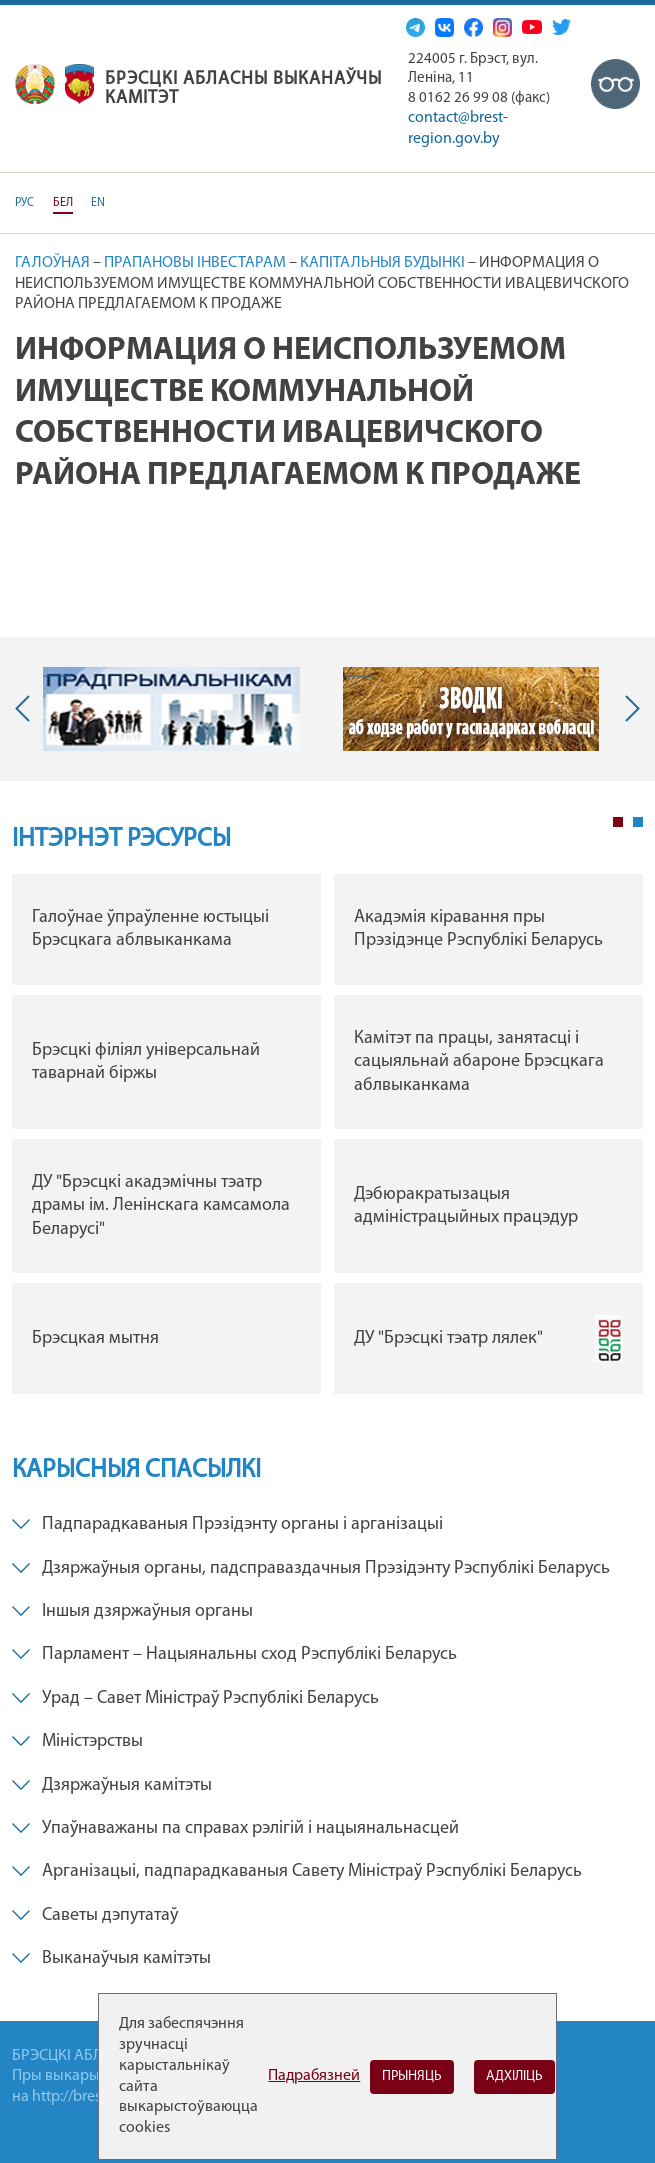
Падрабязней (314, 2076)
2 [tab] (638, 822)
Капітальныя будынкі (382, 263)
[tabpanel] (327, 1139)
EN (98, 203)
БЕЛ (63, 203)
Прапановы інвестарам (195, 263)
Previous (27, 709)
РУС (24, 203)
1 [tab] (618, 822)
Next (628, 709)
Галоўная (52, 263)
